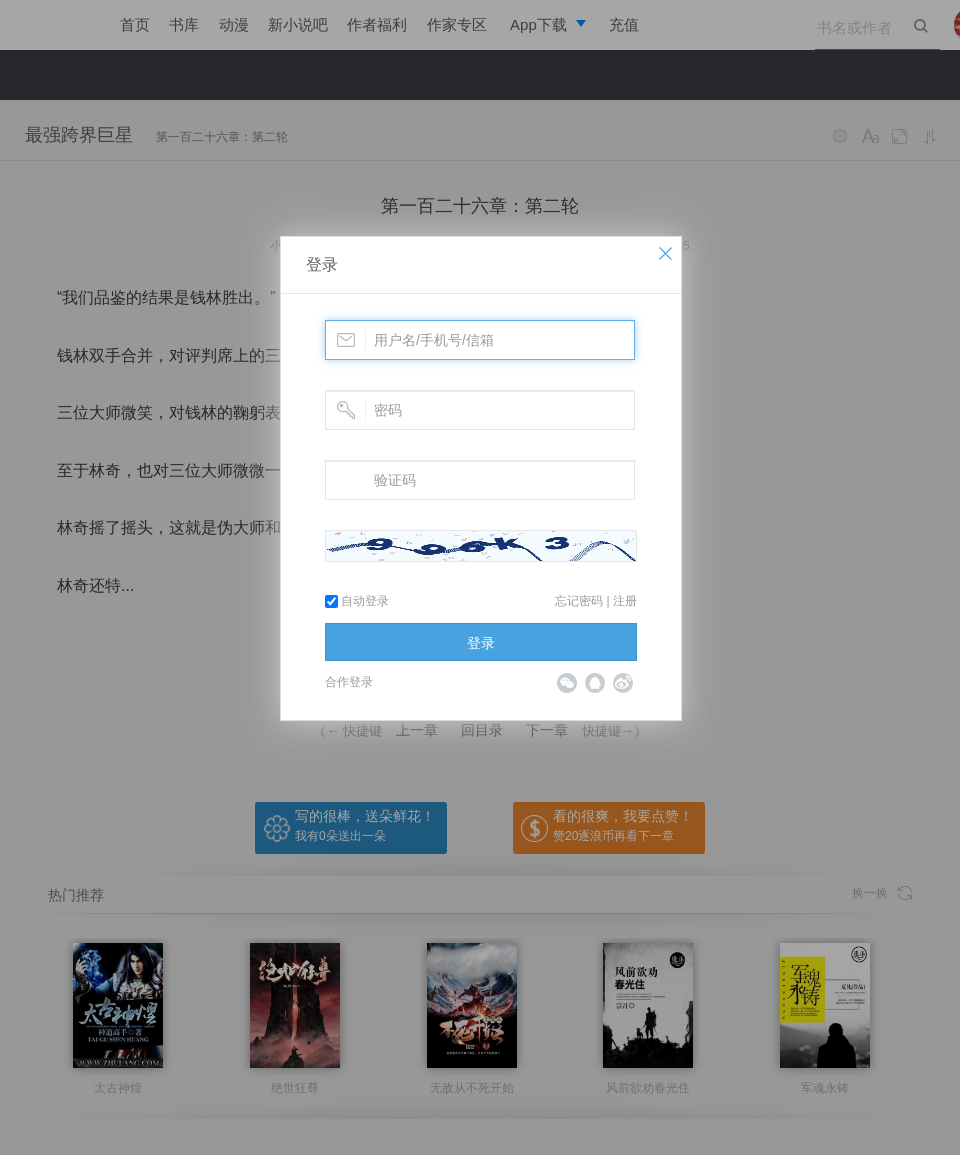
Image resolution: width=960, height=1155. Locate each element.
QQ (595, 683)
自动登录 (357, 601)
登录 (322, 264)
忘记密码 (579, 601)
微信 (567, 683)
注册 (625, 601)
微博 (623, 683)
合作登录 (349, 682)
